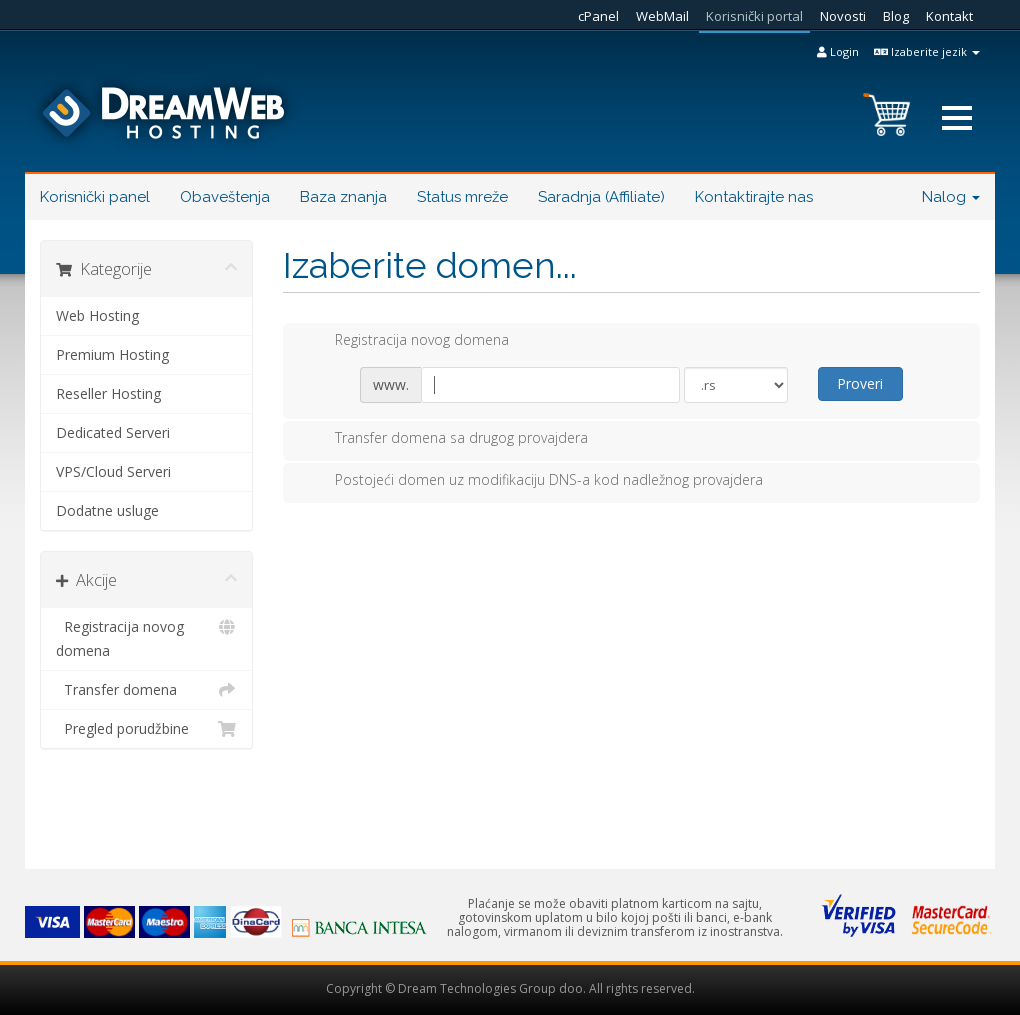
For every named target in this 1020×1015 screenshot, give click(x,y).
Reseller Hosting (108, 393)
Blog (896, 16)
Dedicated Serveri (113, 432)
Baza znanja (343, 197)
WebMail (662, 16)
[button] (957, 118)
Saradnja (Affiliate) (601, 197)
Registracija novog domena (146, 637)
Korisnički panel (95, 197)
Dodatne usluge (107, 510)
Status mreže (462, 197)
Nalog (951, 197)
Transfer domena (146, 690)
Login (838, 51)
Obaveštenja (225, 197)
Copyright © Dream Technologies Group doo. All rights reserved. (510, 988)
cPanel (598, 16)
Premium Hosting (112, 354)
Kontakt (949, 16)
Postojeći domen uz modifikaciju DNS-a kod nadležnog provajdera (533, 481)
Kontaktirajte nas (754, 197)
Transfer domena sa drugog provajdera (445, 439)
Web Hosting (97, 315)
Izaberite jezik (927, 51)
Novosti (843, 16)
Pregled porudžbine (146, 729)
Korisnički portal (754, 16)
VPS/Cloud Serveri (113, 471)
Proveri (860, 383)
